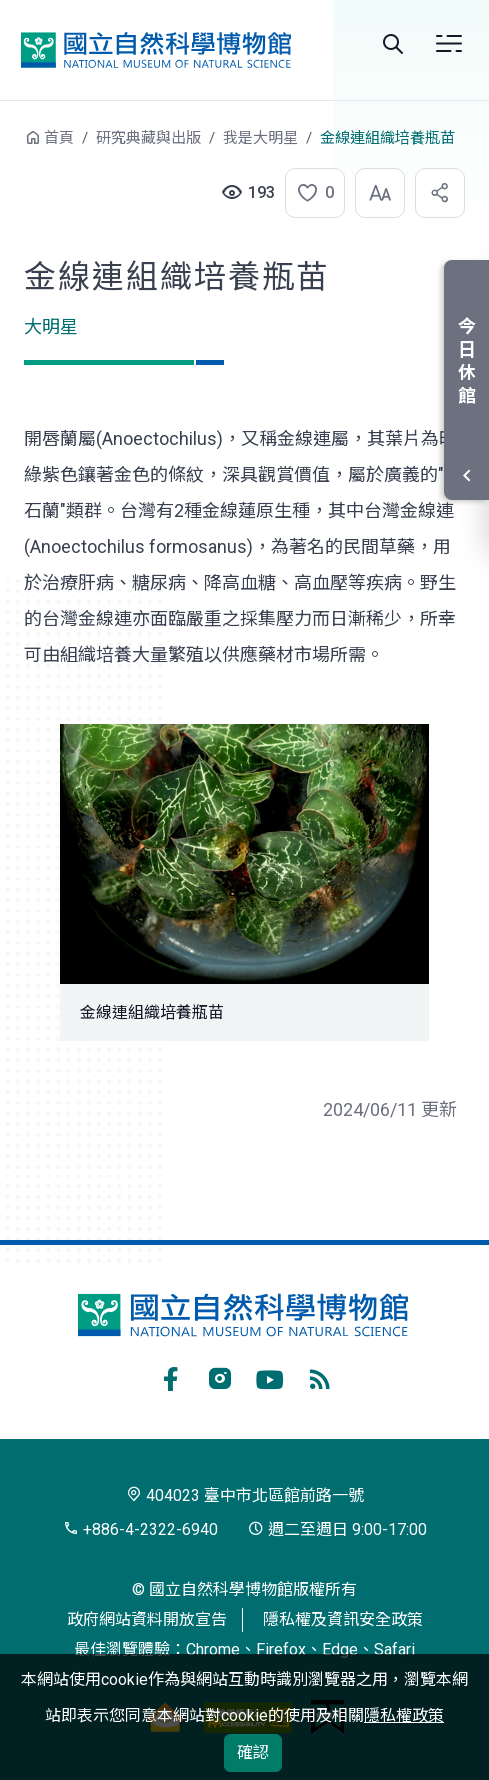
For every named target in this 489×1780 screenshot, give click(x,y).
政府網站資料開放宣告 (147, 1619)
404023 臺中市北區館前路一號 (245, 1495)
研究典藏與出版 (148, 138)
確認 (253, 1752)
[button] (309, 193)
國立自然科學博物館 (156, 49)
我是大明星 (260, 138)
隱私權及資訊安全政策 (343, 1619)
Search (393, 44)
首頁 (59, 138)
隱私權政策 (404, 1715)
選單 (449, 44)
